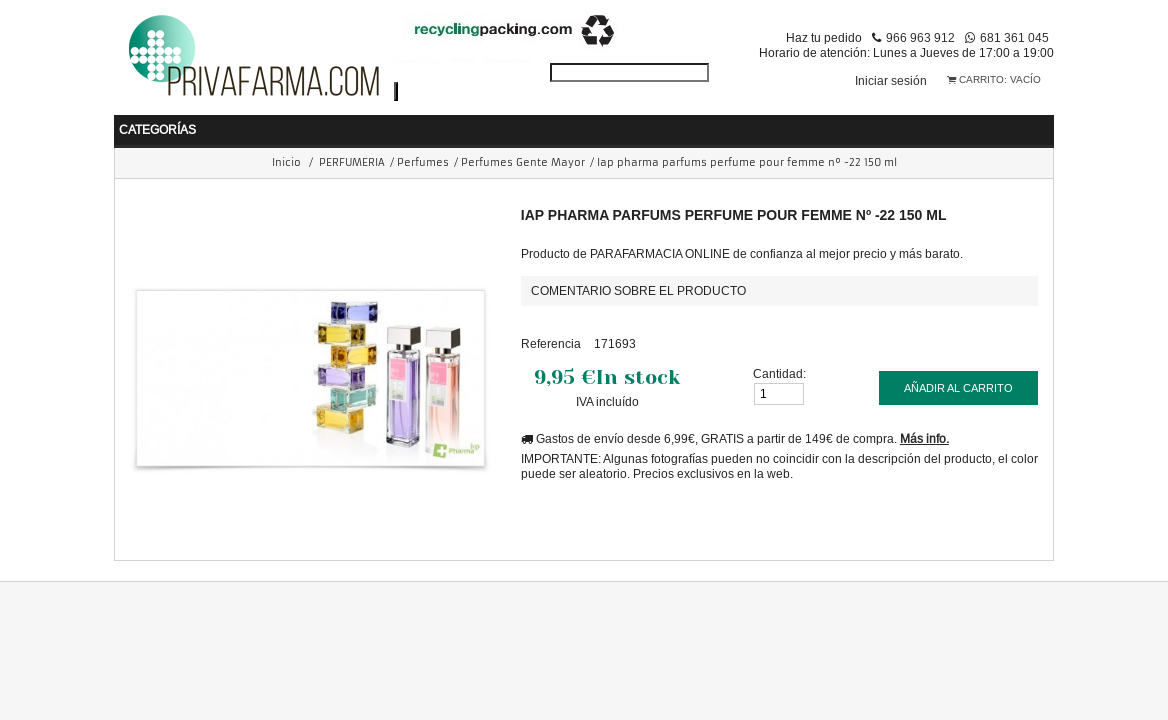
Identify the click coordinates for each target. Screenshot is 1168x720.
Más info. (924, 433)
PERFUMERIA (789, 123)
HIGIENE (383, 123)
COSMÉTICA (667, 123)
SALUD (297, 123)
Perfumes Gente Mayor (523, 157)
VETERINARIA (1033, 123)
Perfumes (423, 157)
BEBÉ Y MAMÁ (191, 123)
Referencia (551, 338)
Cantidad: (779, 368)
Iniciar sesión (891, 80)
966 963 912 (920, 37)
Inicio (286, 157)
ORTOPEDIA (911, 123)
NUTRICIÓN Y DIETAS (519, 123)
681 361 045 (1014, 37)
